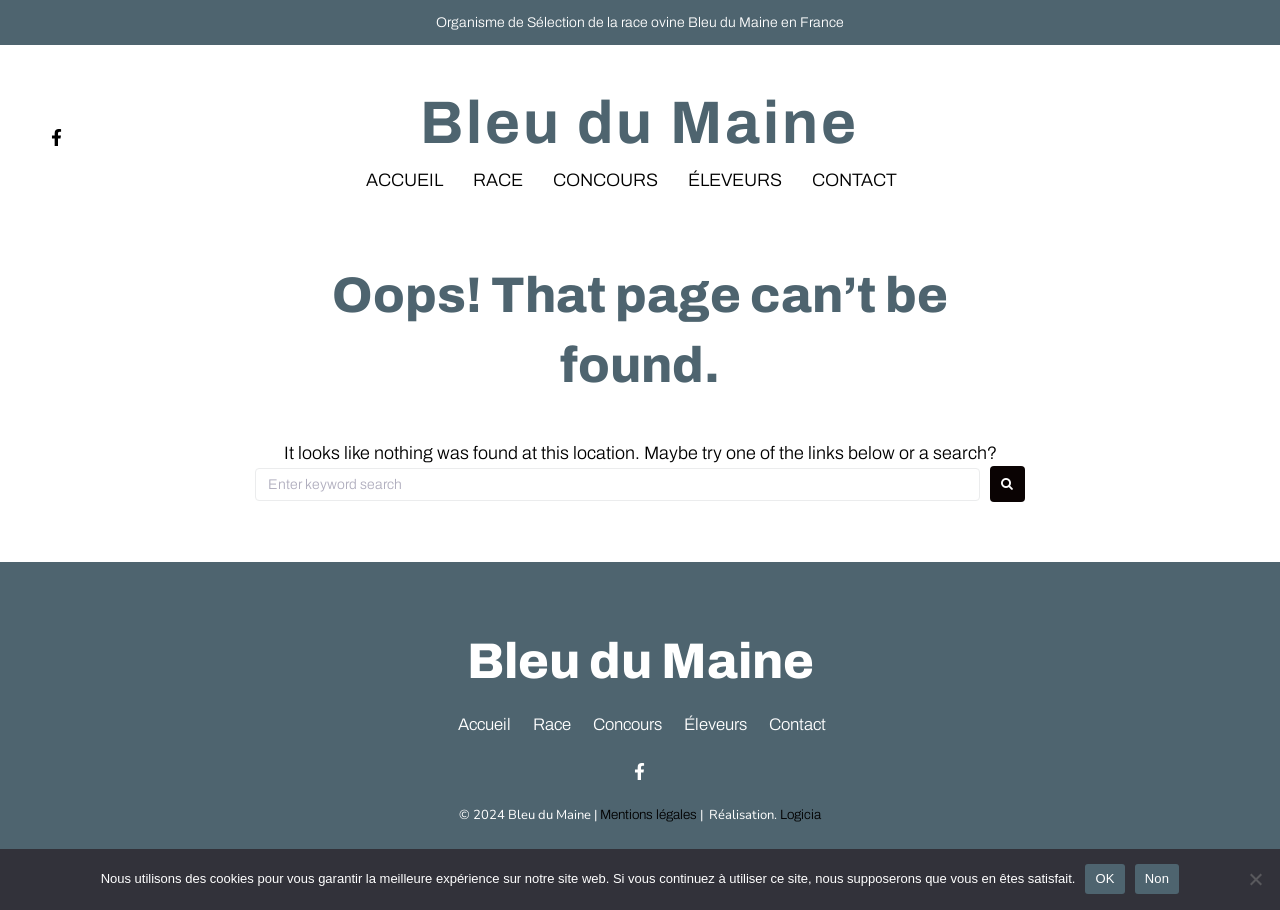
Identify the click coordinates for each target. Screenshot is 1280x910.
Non (1157, 878)
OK (1104, 878)
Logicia (799, 820)
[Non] (1255, 879)
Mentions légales (648, 820)
